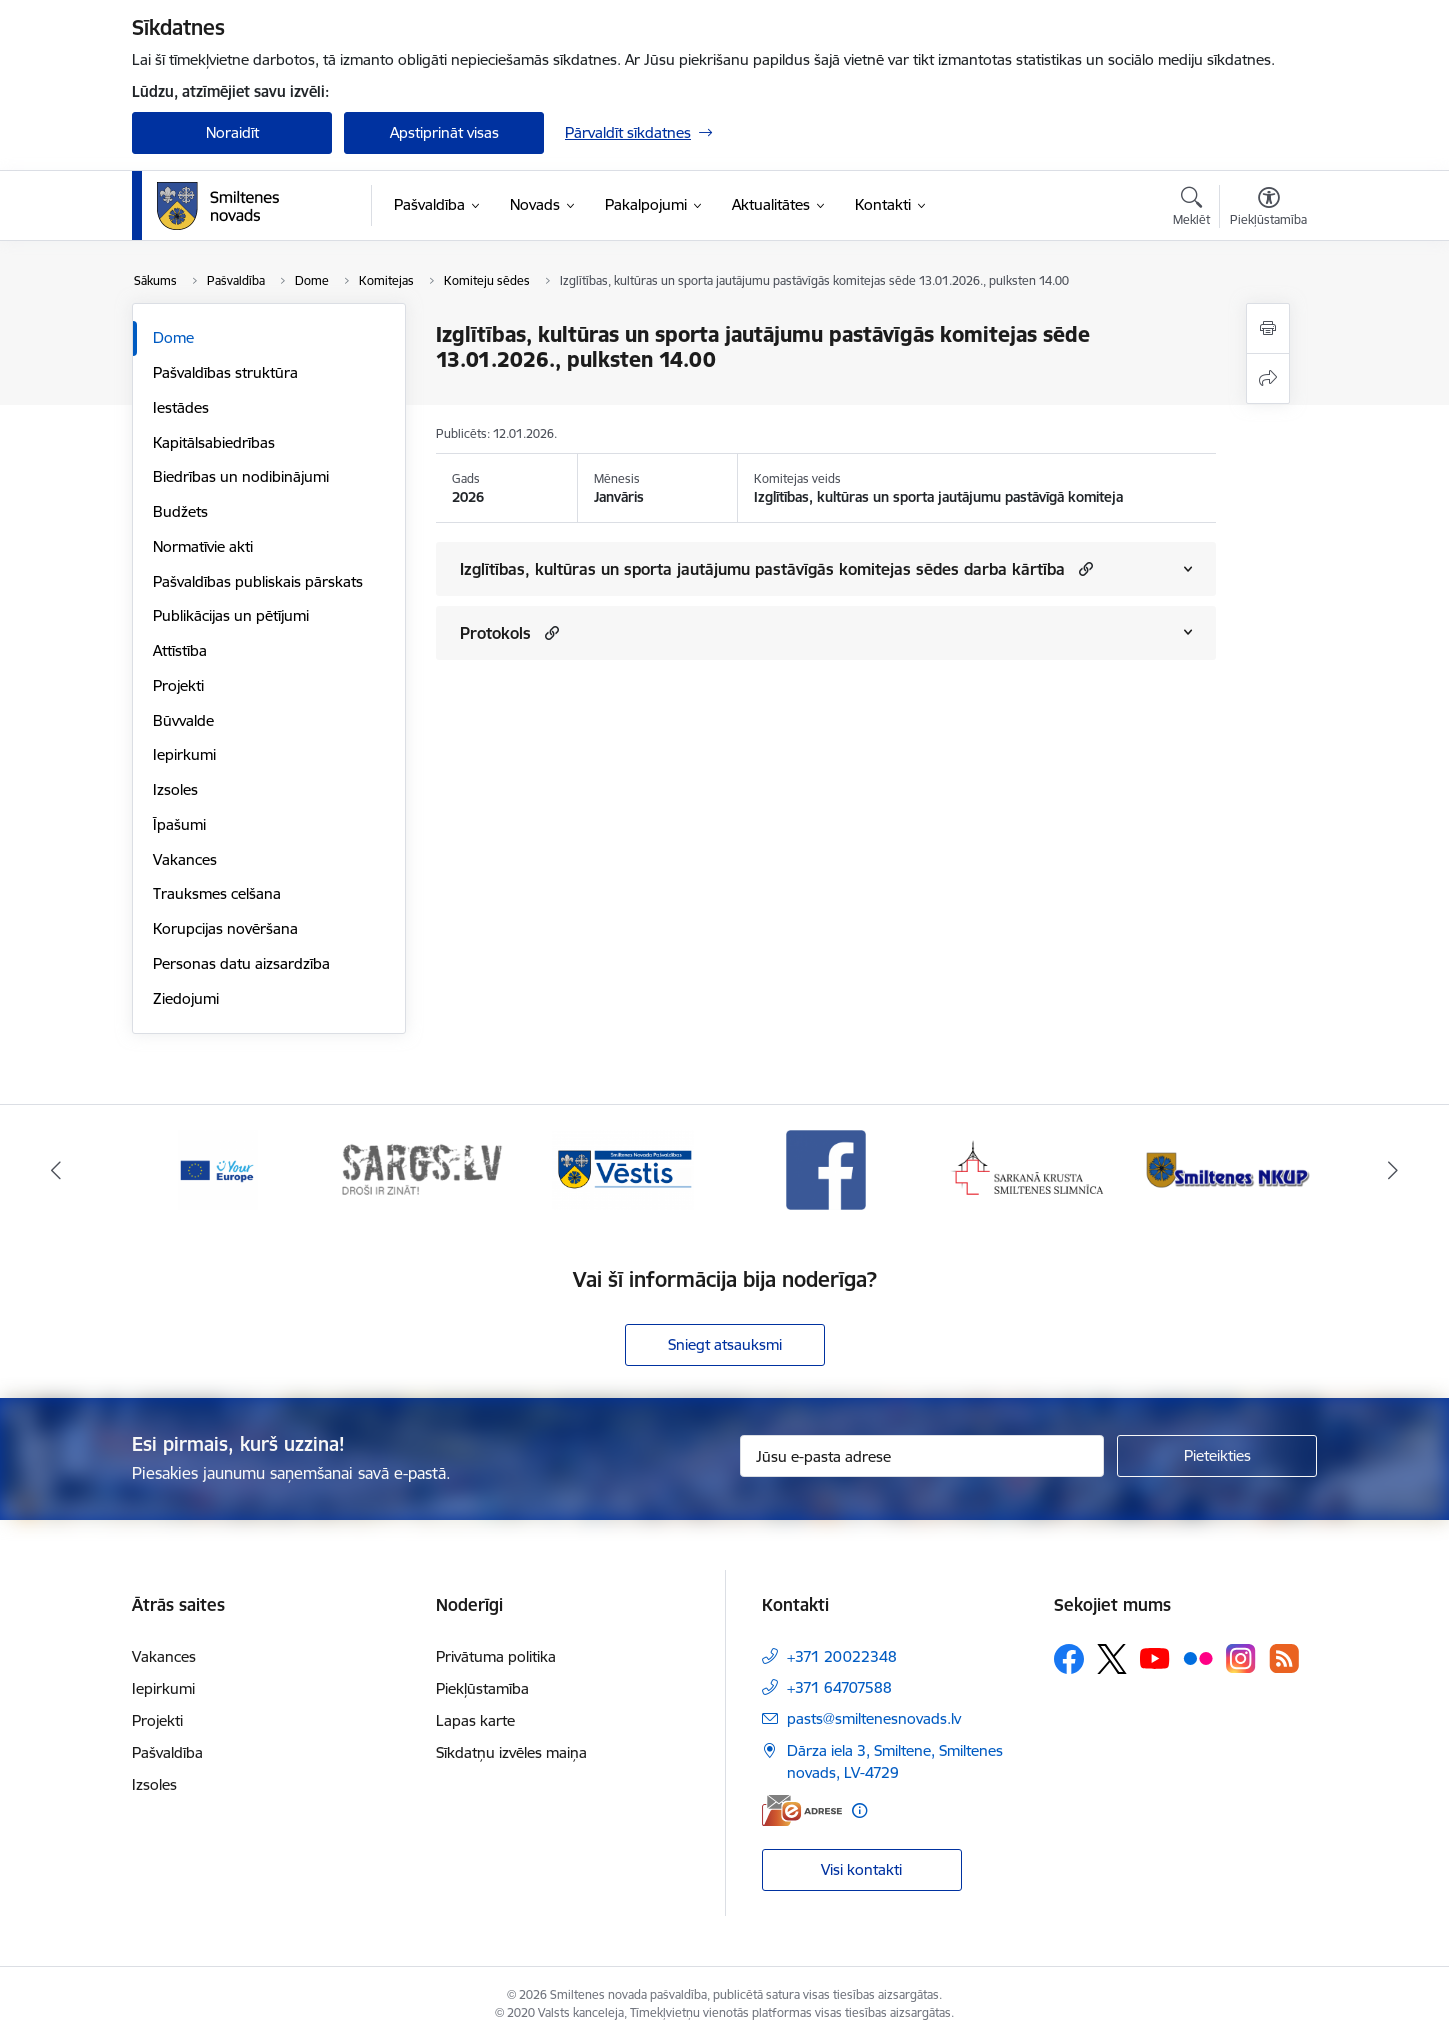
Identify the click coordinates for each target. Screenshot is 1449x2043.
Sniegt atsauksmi (725, 1344)
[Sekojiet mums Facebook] (1069, 1659)
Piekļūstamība (482, 1688)
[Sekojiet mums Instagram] (1241, 1658)
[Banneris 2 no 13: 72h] (421, 1168)
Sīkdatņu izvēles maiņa (511, 1752)
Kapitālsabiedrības (214, 442)
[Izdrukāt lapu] (1268, 328)
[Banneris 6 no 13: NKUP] (1231, 1168)
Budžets (180, 511)
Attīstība (180, 650)
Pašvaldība (167, 1752)
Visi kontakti (861, 1869)
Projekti (178, 685)
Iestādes (181, 407)
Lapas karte (475, 1720)
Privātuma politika (496, 1656)
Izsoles (175, 789)
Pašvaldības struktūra (225, 372)
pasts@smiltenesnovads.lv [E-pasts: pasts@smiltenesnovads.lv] (874, 1718)
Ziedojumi (186, 998)
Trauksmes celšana (217, 893)
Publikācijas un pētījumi (231, 615)
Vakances (185, 859)
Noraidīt (232, 132)
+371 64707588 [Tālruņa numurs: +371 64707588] (839, 1687)
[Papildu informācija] (859, 1810)
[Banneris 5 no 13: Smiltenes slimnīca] (1028, 1168)
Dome (173, 337)
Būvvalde (183, 720)
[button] (1083, 568)
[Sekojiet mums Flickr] (1198, 1658)
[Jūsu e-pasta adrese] (922, 1456)
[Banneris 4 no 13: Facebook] (826, 1168)
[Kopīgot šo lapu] (1268, 378)
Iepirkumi (184, 754)
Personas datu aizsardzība (241, 963)
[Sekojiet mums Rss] (1284, 1658)
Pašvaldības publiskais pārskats (258, 581)
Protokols (495, 633)
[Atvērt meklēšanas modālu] (1191, 209)
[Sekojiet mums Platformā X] (1112, 1659)
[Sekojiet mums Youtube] (1155, 1658)
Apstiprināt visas (444, 132)
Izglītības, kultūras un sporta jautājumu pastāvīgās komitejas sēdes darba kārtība (762, 569)
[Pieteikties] (1217, 1456)
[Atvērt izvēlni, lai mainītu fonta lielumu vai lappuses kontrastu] (1268, 209)
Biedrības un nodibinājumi (241, 476)
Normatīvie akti (203, 546)
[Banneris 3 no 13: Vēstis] (623, 1168)
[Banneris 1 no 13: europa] (218, 1168)
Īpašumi (179, 824)
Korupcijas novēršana (225, 928)
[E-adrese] (802, 1810)
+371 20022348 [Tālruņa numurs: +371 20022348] (842, 1656)
